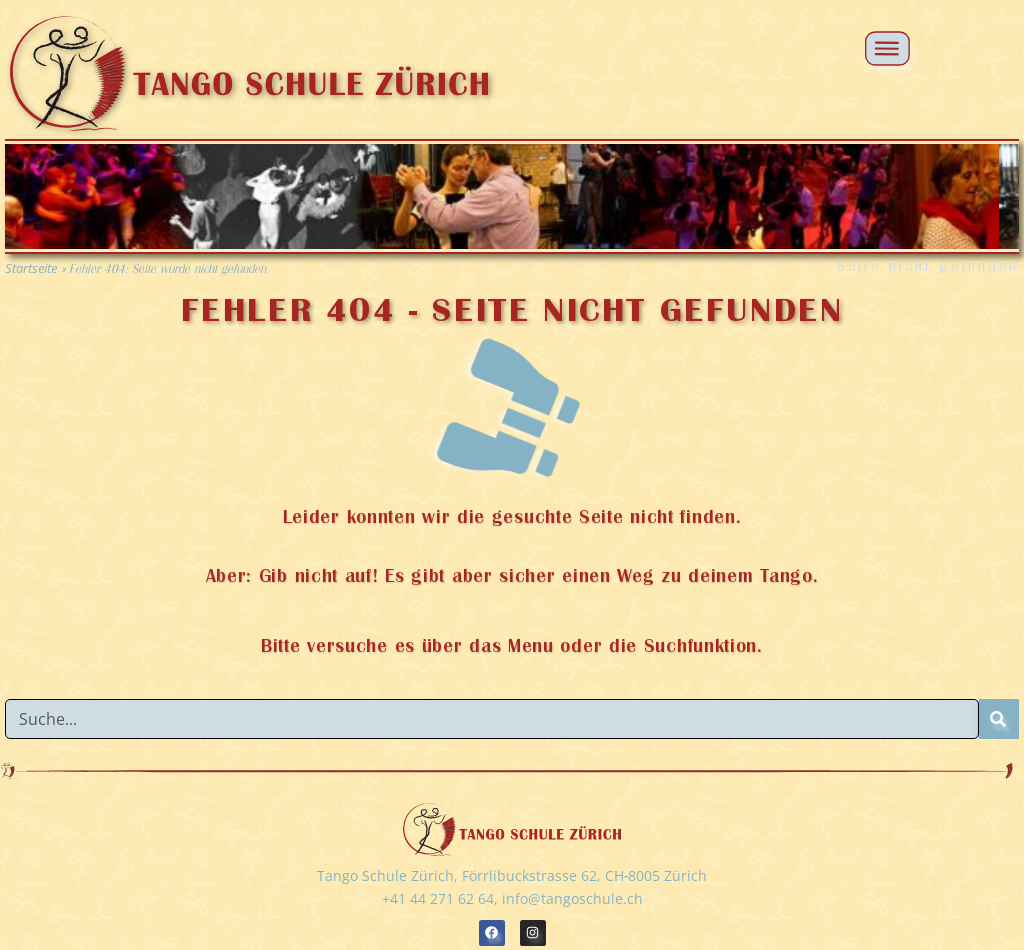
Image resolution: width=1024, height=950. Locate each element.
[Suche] (999, 719)
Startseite (31, 268)
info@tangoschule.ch (572, 898)
